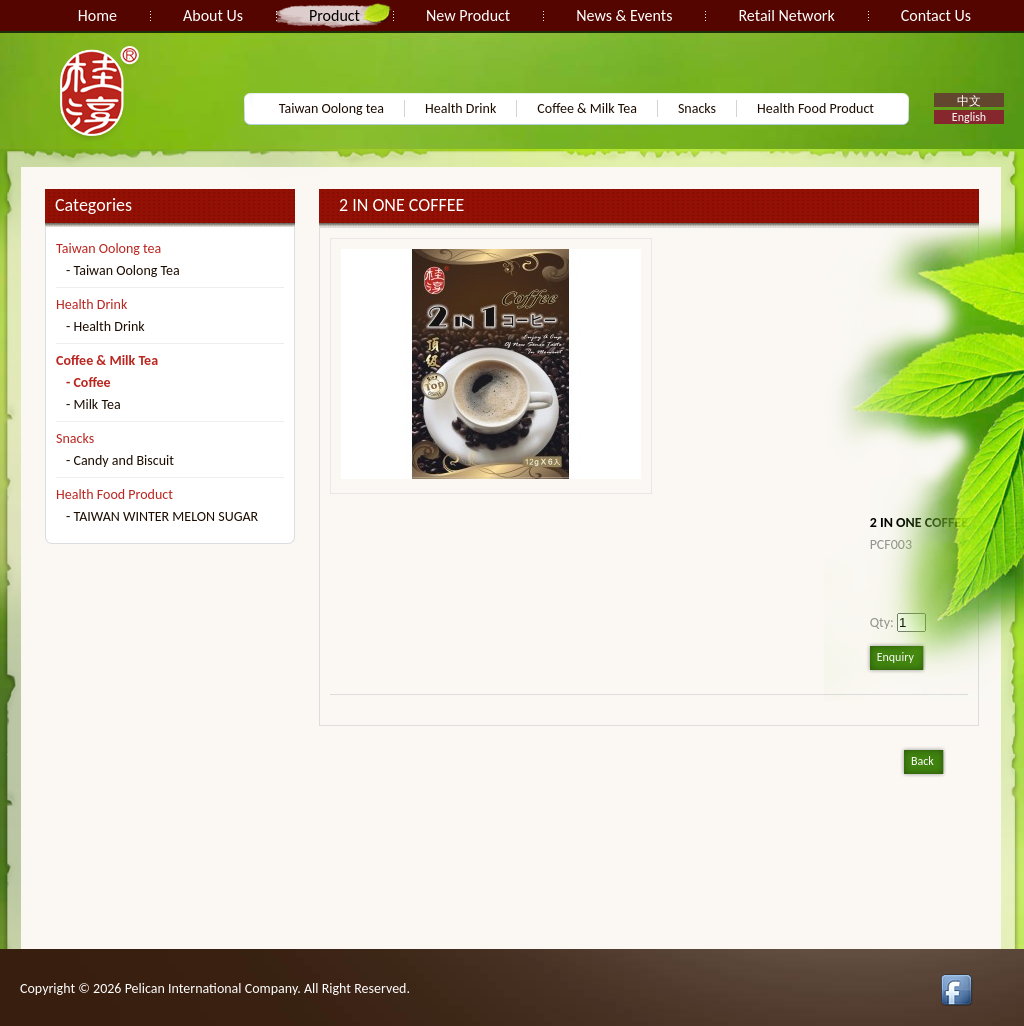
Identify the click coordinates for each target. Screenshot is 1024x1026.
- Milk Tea (93, 404)
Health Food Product (815, 108)
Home (97, 15)
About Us (213, 15)
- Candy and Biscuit (120, 460)
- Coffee (88, 382)
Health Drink (460, 108)
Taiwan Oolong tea (331, 108)
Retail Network (786, 15)
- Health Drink (105, 326)
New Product (468, 15)
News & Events (624, 15)
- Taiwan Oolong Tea (123, 270)
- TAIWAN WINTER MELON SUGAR (162, 516)
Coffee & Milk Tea (587, 108)
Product (334, 15)
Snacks (697, 108)
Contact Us (936, 15)
